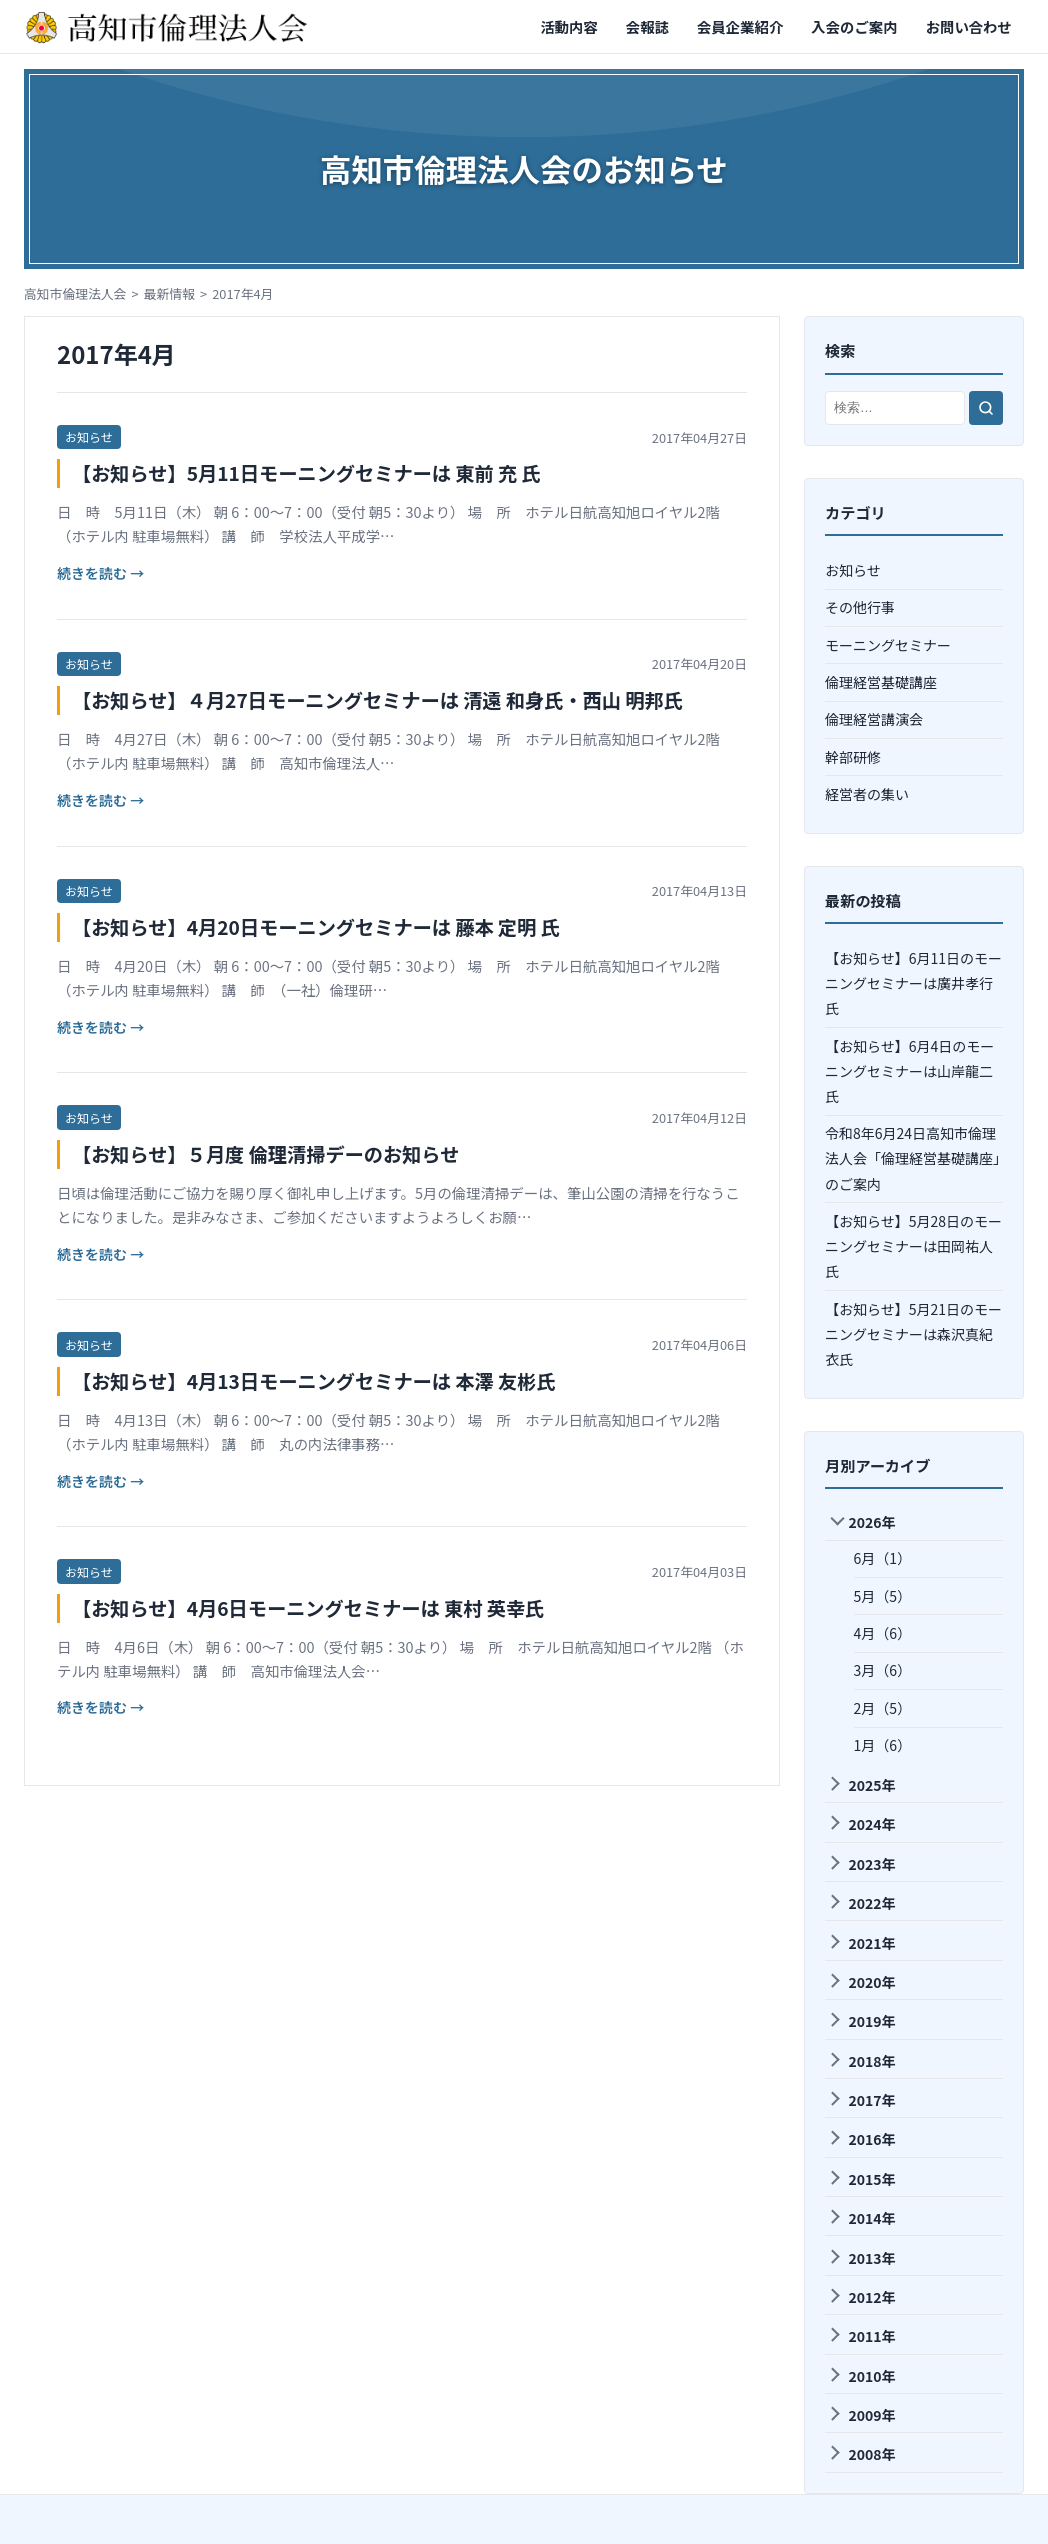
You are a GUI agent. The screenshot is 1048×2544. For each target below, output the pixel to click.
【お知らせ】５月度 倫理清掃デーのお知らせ (265, 1154)
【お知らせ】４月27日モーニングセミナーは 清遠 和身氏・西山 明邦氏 (377, 700)
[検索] (986, 408)
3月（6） (883, 1670)
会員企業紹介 (740, 26)
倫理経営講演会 (874, 719)
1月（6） (883, 1745)
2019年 (861, 2021)
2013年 (861, 2258)
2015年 (861, 2179)
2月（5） (883, 1708)
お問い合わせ (969, 26)
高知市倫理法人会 (75, 293)
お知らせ (89, 436)
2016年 (861, 2139)
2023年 (861, 1864)
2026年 (862, 1522)
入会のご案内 (854, 26)
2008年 (861, 2454)
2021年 (861, 1943)
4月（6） (883, 1633)
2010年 (861, 2376)
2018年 (861, 2061)
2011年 (861, 2336)
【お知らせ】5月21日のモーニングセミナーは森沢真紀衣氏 (913, 1334)
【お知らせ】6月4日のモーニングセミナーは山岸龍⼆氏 (909, 1071)
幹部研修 (853, 757)
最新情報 (169, 293)
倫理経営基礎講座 (881, 682)
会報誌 (647, 26)
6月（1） (883, 1558)
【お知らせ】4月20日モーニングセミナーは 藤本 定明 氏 (316, 927)
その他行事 (860, 607)
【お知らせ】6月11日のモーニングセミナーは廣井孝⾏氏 (913, 983)
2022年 (861, 1903)
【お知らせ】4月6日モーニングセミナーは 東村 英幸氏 (308, 1608)
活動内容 (569, 26)
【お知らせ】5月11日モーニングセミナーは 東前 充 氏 (306, 473)
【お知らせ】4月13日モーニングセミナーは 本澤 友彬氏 (314, 1381)
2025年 (861, 1785)
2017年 (861, 2100)
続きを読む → (100, 573)
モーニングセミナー (888, 645)
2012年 (861, 2297)
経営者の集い (867, 794)
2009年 (861, 2415)
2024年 (861, 1824)
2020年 (861, 1982)
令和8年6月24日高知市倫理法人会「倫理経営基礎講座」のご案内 (912, 1158)
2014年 (861, 2218)
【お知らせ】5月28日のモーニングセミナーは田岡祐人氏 (913, 1246)
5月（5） (883, 1596)
